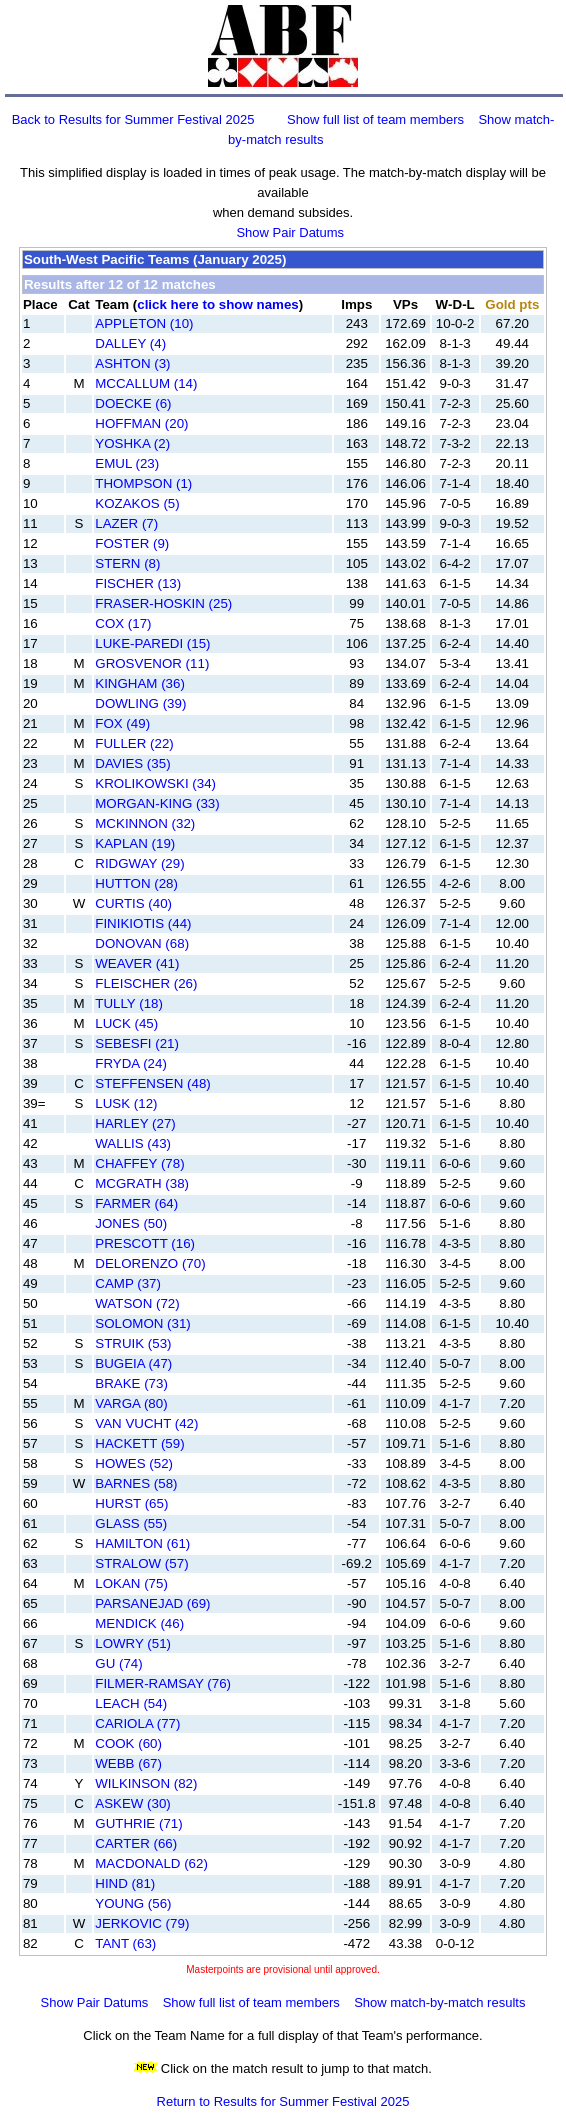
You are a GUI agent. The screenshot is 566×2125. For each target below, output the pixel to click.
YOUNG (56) (133, 1903)
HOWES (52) (134, 1463)
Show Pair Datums (290, 232)
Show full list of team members (375, 119)
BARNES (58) (136, 1483)
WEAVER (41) (137, 963)
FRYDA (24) (131, 1063)
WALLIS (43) (133, 1143)
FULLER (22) (134, 743)
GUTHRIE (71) (138, 1823)
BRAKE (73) (131, 1383)
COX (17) (123, 623)
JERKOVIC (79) (142, 1923)
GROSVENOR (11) (152, 663)
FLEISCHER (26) (146, 983)
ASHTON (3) (132, 363)
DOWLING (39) (140, 703)
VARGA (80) (131, 1403)
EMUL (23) (127, 463)
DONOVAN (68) (142, 943)
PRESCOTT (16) (145, 1243)
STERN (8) (127, 563)
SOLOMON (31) (143, 1323)
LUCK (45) (126, 1023)
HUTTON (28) (136, 883)
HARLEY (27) (135, 1123)
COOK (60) (128, 1743)
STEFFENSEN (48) (153, 1083)
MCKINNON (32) (145, 823)
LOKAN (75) (131, 1583)
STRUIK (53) (133, 1343)
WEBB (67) (128, 1763)
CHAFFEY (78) (139, 1163)
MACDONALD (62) (151, 1863)
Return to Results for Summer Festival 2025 (283, 2101)
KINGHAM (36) (140, 683)
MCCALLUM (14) (146, 383)
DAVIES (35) (132, 763)
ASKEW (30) (133, 1803)
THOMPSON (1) (143, 483)
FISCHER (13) (138, 583)
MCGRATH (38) (142, 1183)
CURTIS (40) (133, 903)
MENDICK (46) (139, 1623)
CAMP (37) (128, 1283)
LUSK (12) (126, 1103)
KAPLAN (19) (135, 843)
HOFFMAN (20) (141, 423)
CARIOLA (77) (137, 1723)
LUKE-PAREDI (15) (152, 643)
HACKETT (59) (139, 1443)
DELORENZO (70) (150, 1263)
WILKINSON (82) (146, 1783)
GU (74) (118, 1663)
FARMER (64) (136, 1203)
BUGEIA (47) (133, 1363)
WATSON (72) (137, 1303)
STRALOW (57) (141, 1563)
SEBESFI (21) (137, 1043)
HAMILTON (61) (142, 1543)
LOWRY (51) (133, 1643)
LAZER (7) (126, 523)
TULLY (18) (129, 1003)
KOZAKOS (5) (137, 503)
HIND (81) (125, 1883)
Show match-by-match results (439, 2002)
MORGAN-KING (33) (157, 803)
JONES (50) (131, 1223)
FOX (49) (122, 723)
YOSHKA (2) (132, 443)
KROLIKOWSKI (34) (155, 783)
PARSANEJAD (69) (152, 1603)
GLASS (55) (131, 1523)
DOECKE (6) (133, 403)
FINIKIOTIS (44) (143, 923)
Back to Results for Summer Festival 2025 (133, 119)
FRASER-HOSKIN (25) (163, 603)
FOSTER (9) (132, 543)
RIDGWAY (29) (139, 863)
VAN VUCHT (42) (146, 1423)
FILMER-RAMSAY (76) (163, 1683)
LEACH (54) (131, 1703)
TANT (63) (125, 1943)
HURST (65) (131, 1503)
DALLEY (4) (130, 343)
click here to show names (217, 304)
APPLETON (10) (144, 323)
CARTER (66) (136, 1843)
